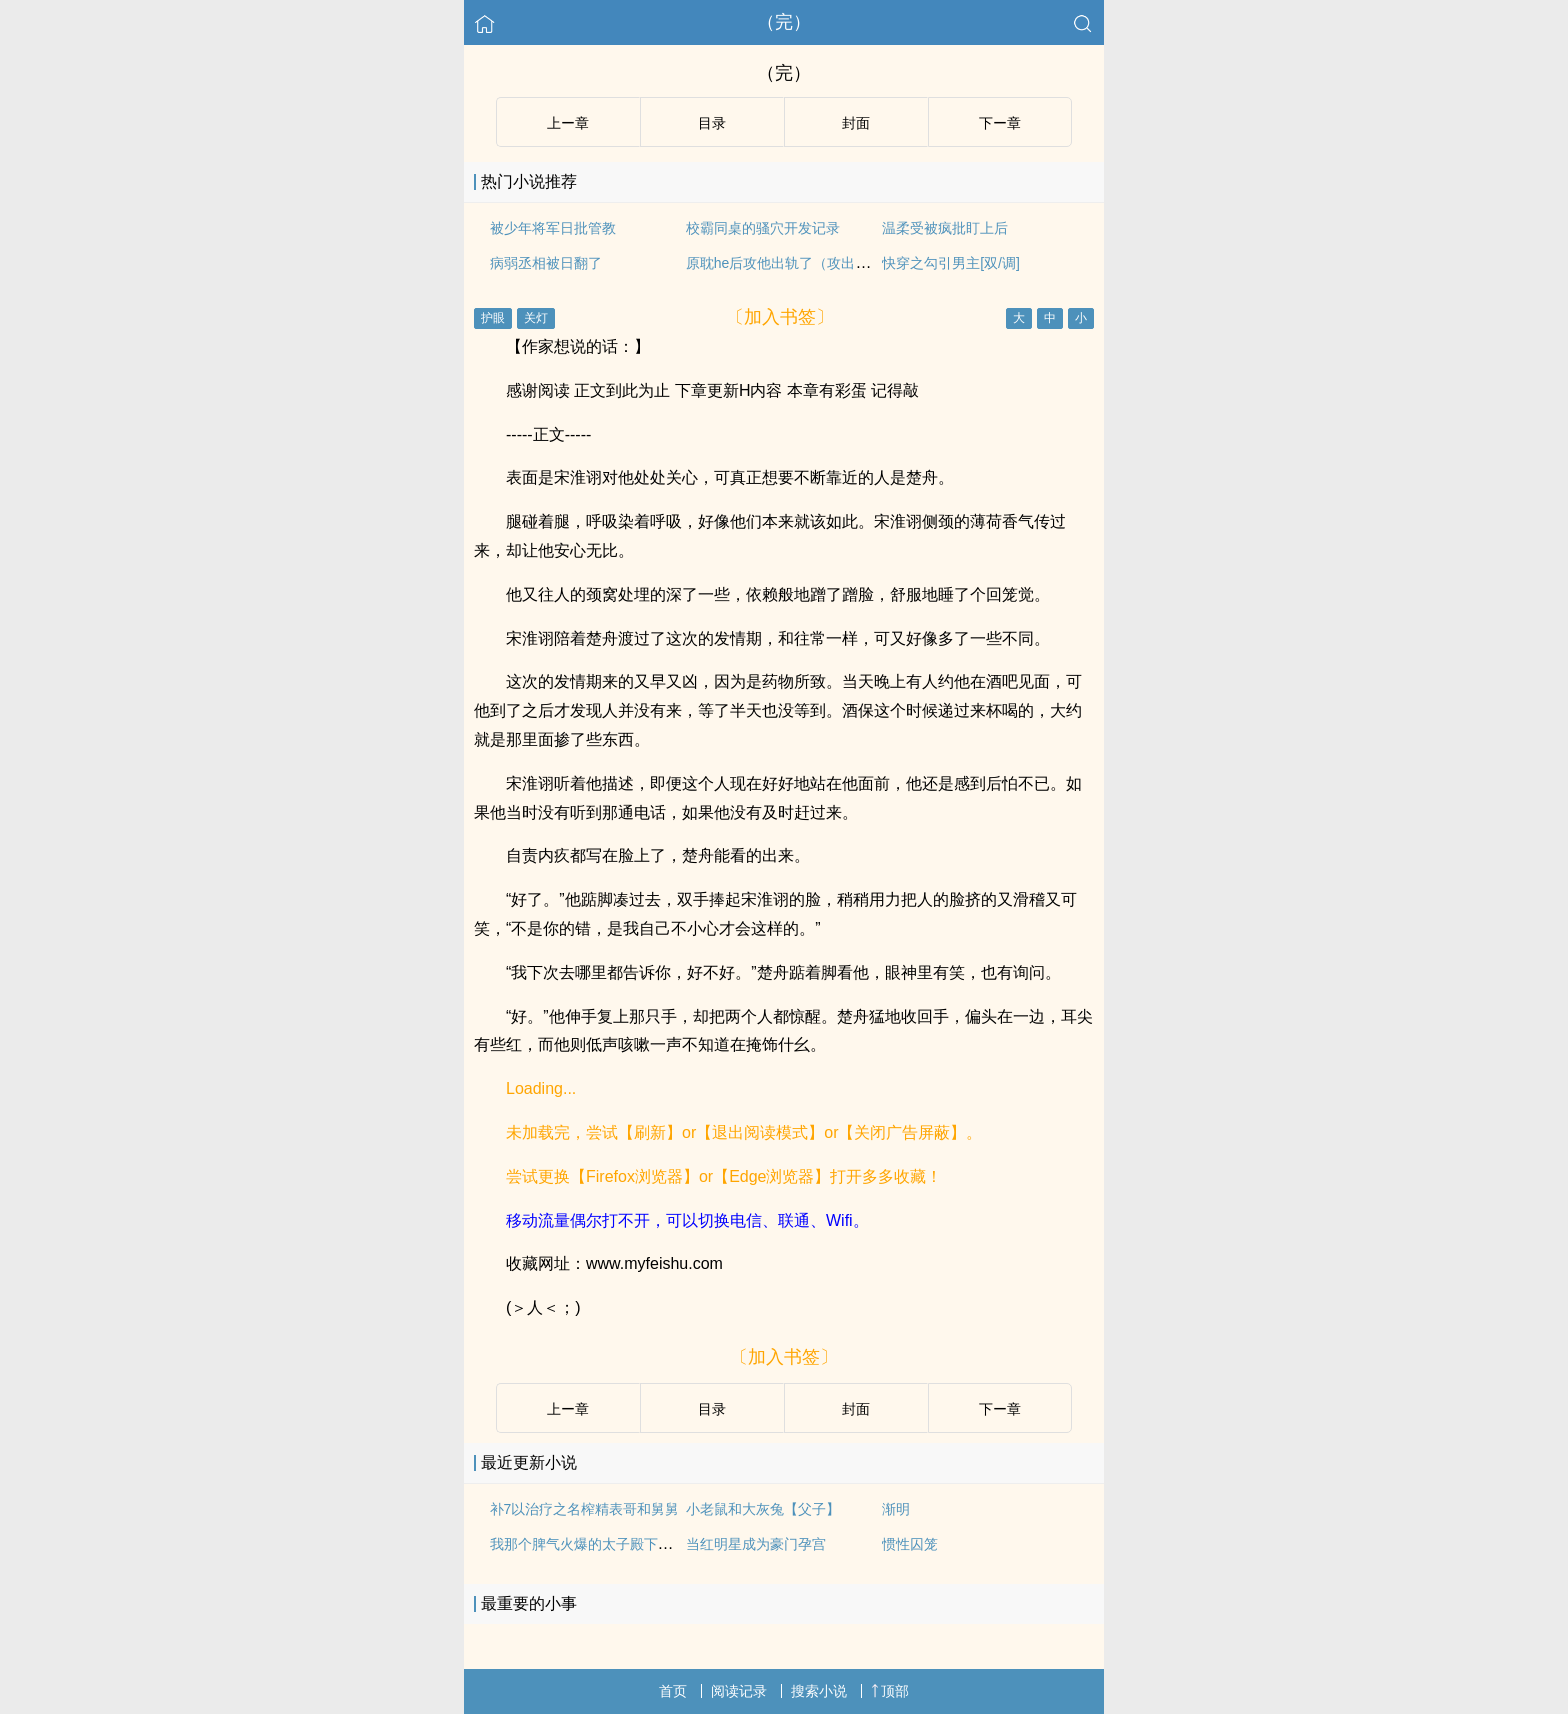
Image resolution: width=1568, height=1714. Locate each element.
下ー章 (1000, 123)
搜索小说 (819, 1691)
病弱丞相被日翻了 (546, 263)
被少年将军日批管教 (553, 228)
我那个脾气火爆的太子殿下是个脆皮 (602, 1544)
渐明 (896, 1509)
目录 (712, 123)
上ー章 (568, 123)
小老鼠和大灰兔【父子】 (763, 1509)
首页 (673, 1691)
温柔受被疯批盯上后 (945, 228)
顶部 (890, 1691)
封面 (856, 123)
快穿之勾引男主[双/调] (951, 263)
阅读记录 (739, 1691)
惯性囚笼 (910, 1544)
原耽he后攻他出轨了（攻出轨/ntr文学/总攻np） (832, 263)
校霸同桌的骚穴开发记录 (763, 228)
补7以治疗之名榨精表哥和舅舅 (585, 1509)
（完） (784, 22)
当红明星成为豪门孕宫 (756, 1544)
